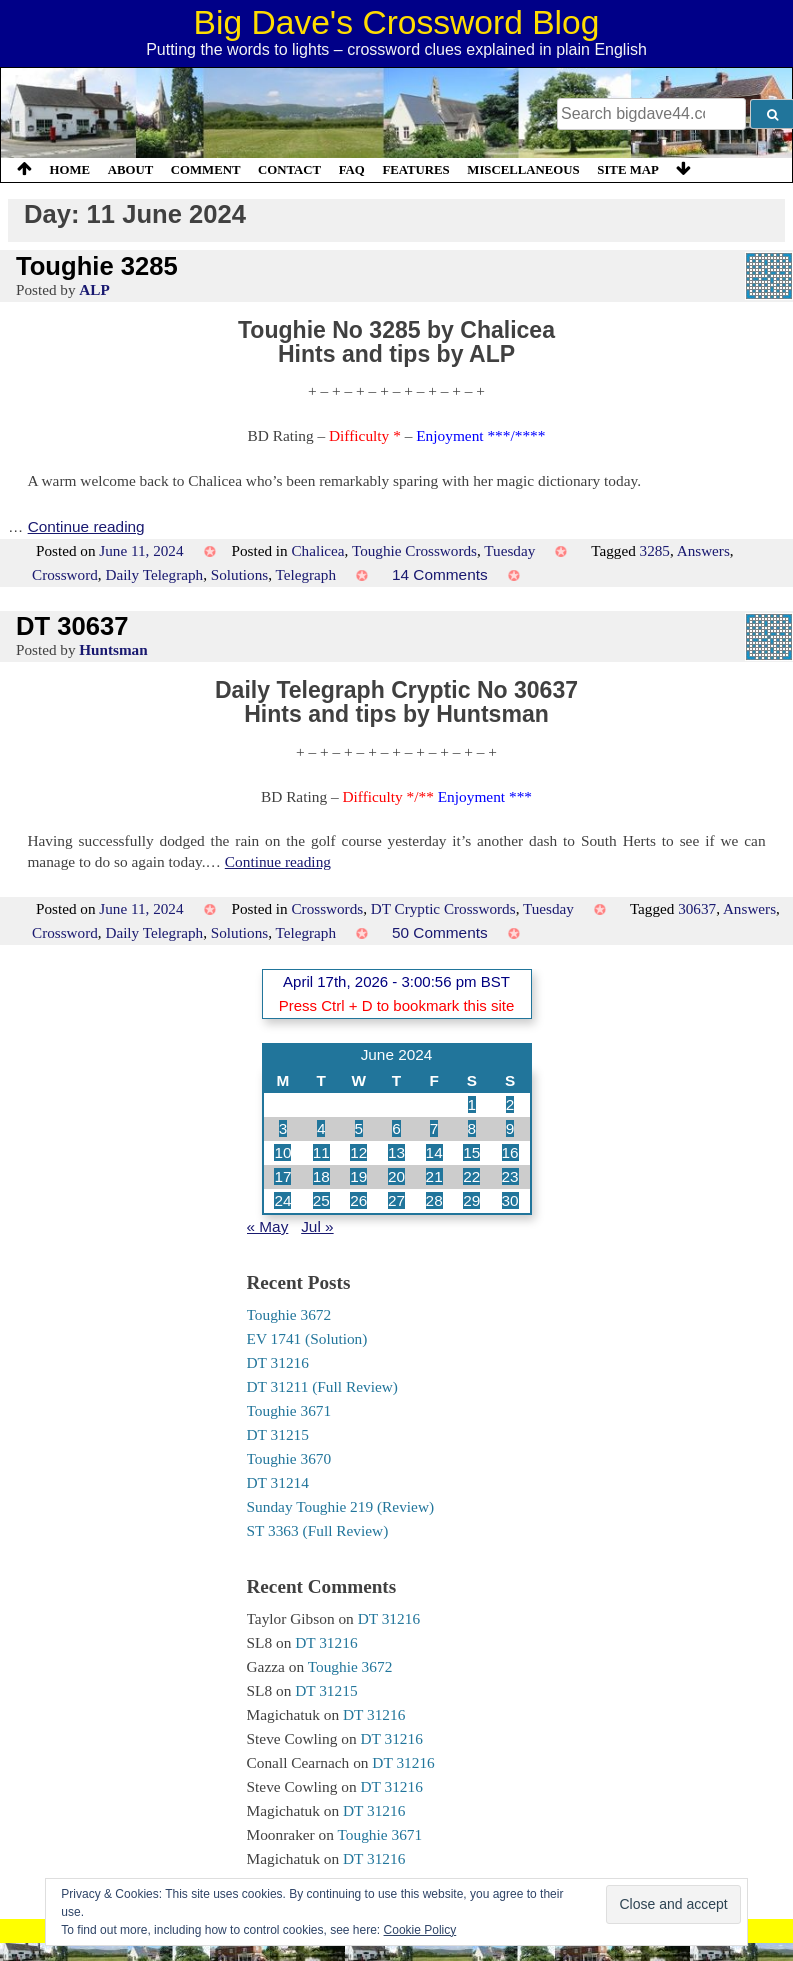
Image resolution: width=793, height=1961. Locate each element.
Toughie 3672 (289, 1314)
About (131, 170)
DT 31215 (278, 1434)
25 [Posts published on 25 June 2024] (321, 1200)
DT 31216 (278, 1362)
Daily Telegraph (154, 574)
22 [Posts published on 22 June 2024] (471, 1176)
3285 (655, 550)
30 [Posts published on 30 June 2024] (510, 1200)
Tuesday (509, 550)
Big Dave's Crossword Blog (397, 22)
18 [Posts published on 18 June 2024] (321, 1176)
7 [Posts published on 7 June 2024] (434, 1128)
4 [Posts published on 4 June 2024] (321, 1128)
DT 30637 (72, 626)
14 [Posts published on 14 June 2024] (434, 1152)
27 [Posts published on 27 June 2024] (396, 1200)
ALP (94, 289)
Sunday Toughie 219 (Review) (341, 1506)
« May (268, 1226)
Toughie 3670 (289, 1458)
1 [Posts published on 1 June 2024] (472, 1104)
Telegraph (306, 574)
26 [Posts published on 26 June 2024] (358, 1200)
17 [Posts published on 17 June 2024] (282, 1176)
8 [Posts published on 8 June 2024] (472, 1128)
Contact (289, 170)
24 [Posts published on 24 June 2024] (282, 1200)
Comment (206, 170)
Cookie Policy (420, 1930)
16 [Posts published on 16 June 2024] (510, 1152)
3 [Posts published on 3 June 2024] (283, 1128)
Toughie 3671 (289, 1410)
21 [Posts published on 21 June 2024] (434, 1176)
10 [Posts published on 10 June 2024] (282, 1152)
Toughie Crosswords (414, 550)
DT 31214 (278, 1482)
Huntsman (113, 649)
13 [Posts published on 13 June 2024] (396, 1152)
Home (70, 170)
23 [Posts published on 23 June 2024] (510, 1176)
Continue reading (86, 526)
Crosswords (327, 908)
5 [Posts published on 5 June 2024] (359, 1128)
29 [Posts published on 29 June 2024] (471, 1200)
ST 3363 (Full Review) (318, 1530)
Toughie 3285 (97, 266)
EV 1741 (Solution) (307, 1338)
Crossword (65, 574)
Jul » (317, 1226)
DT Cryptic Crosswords (443, 908)
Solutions (239, 574)
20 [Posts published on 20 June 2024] (396, 1176)
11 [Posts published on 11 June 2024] (321, 1152)
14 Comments (440, 574)
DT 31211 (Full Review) (322, 1386)
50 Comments (440, 932)
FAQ (352, 170)
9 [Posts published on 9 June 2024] (510, 1128)
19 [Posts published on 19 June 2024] (358, 1176)
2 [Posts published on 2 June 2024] (510, 1104)
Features (415, 170)
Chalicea (317, 550)
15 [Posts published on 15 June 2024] (471, 1152)
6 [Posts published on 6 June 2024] (396, 1128)
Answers (703, 550)
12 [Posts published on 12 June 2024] (358, 1152)
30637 (697, 908)
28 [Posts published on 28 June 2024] (434, 1200)
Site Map (628, 170)
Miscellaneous (523, 170)
